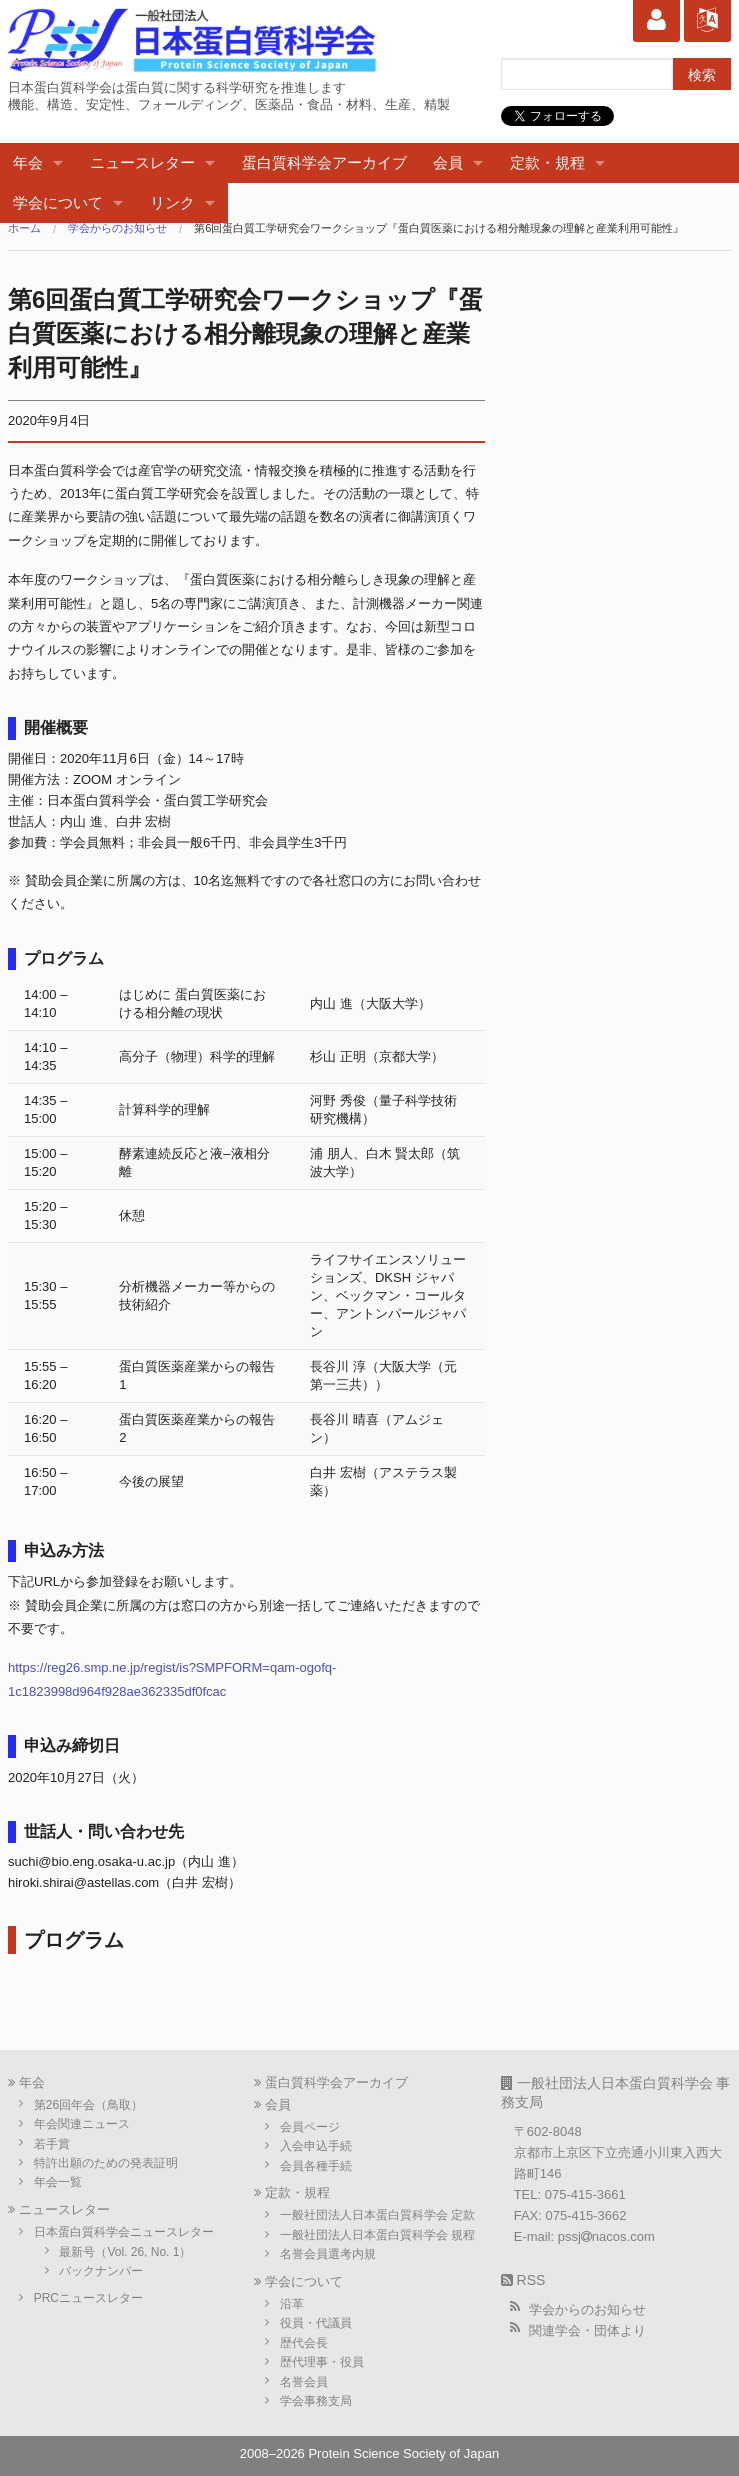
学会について (58, 202)
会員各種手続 (316, 2166)
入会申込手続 (316, 2146)
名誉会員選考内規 (328, 2254)
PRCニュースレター (88, 2298)
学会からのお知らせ (117, 228)
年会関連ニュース (82, 2124)
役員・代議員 (316, 2323)
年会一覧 (58, 2182)
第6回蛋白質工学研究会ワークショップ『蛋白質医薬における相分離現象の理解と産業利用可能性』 (439, 228)
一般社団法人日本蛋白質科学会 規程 (377, 2235)
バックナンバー (101, 2271)
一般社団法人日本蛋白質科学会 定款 (377, 2215)
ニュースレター (142, 162)
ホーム (24, 228)
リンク (172, 202)
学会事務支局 (316, 2401)
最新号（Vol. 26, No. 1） (125, 2252)
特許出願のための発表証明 (106, 2163)
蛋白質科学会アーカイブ (324, 162)
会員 (448, 162)
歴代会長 (304, 2343)
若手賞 (52, 2144)
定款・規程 (547, 162)
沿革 (292, 2304)
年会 (28, 162)
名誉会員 (304, 2382)
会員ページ (310, 2127)
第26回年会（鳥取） (88, 2105)
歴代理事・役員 (322, 2362)
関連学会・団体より (587, 2330)
